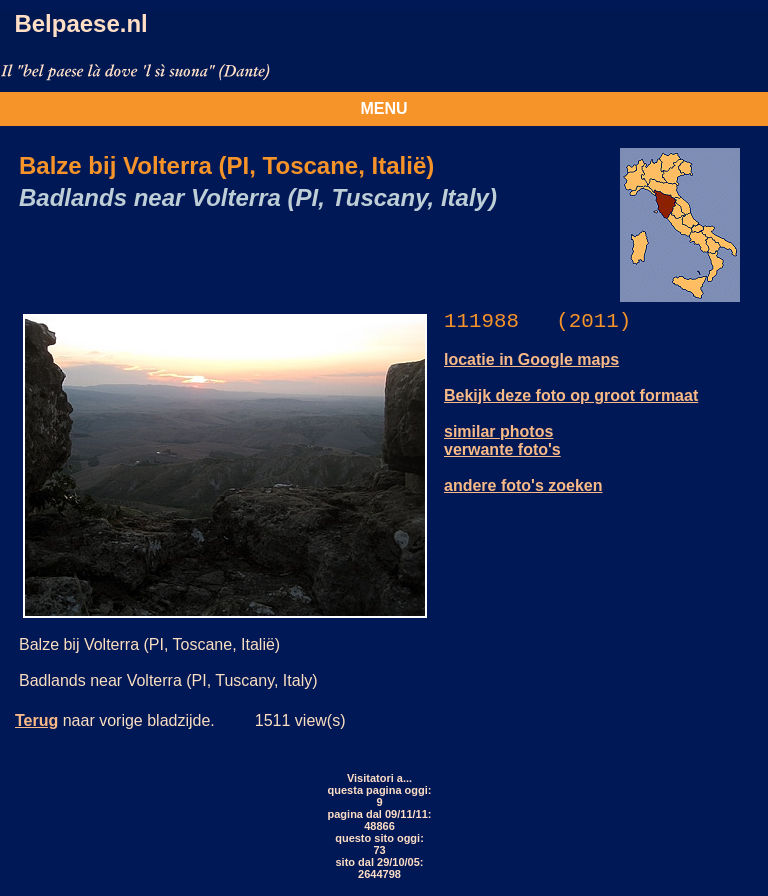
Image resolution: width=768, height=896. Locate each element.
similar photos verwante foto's (502, 440)
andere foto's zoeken (523, 485)
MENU (383, 108)
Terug (36, 720)
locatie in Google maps (531, 359)
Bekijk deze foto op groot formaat (571, 395)
